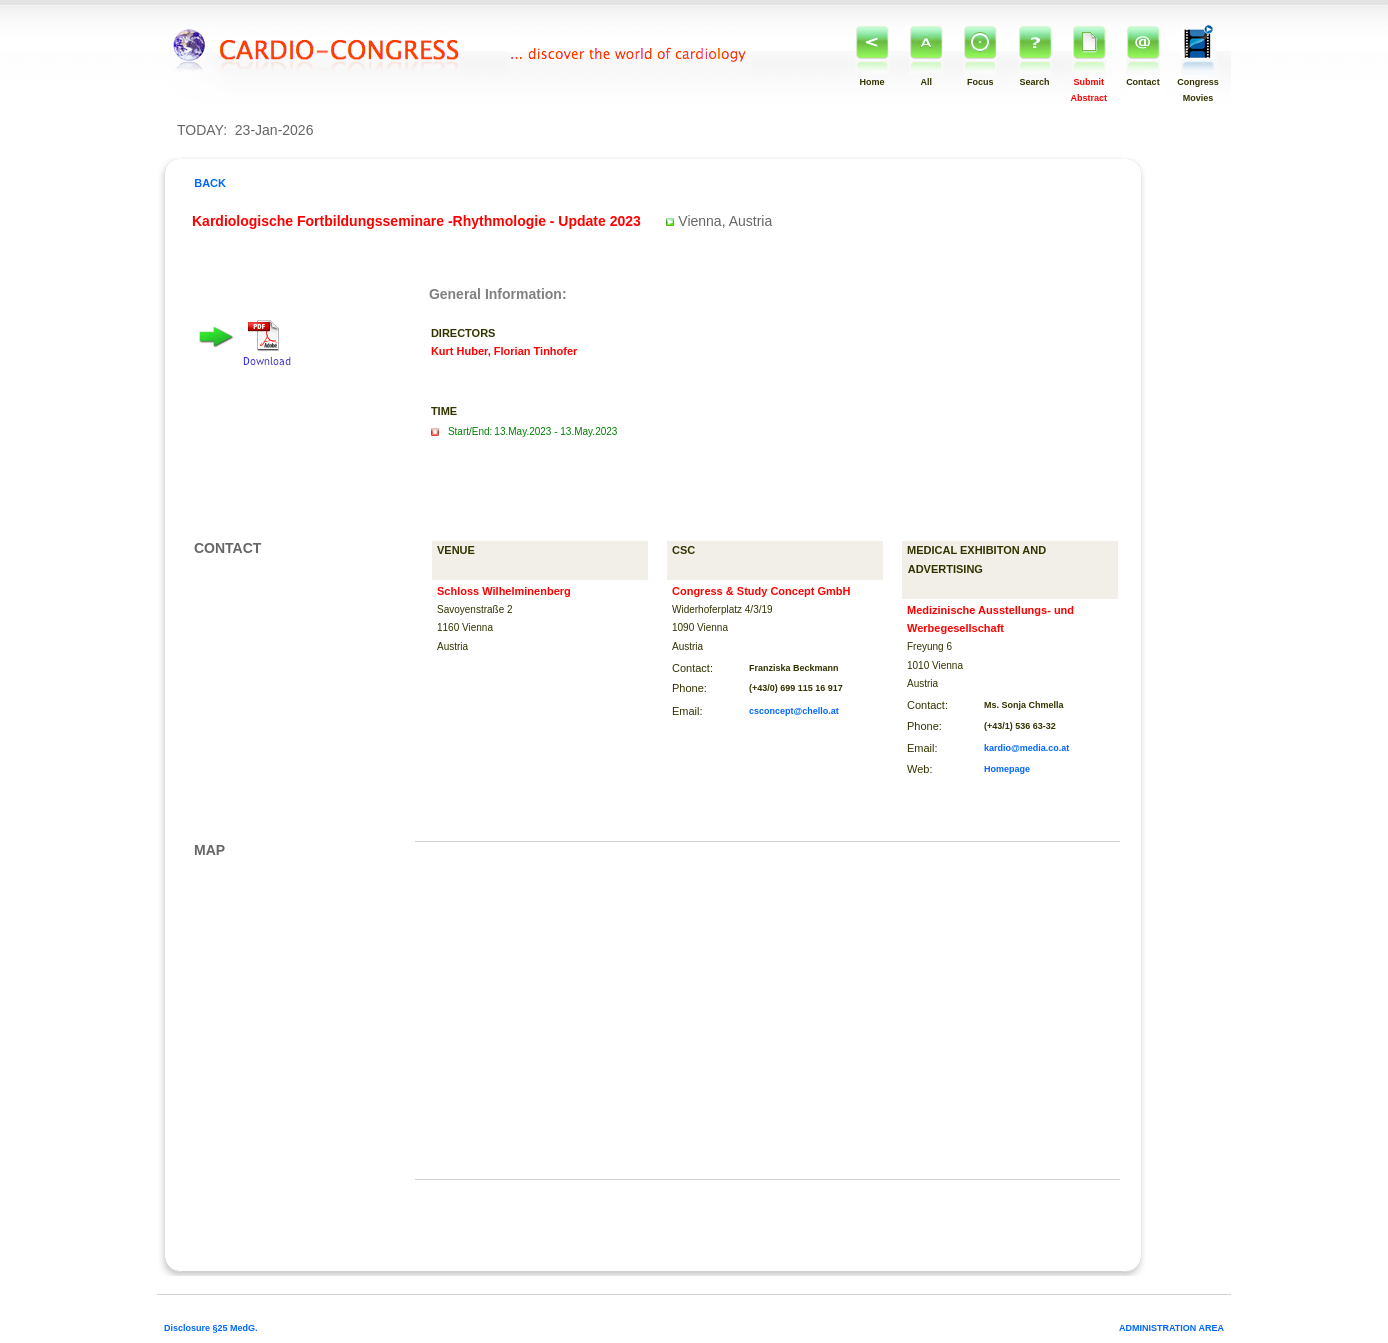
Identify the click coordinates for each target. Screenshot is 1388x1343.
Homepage (1007, 769)
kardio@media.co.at (1026, 748)
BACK (208, 183)
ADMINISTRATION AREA (1171, 1328)
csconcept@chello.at (794, 711)
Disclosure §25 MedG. (211, 1328)
